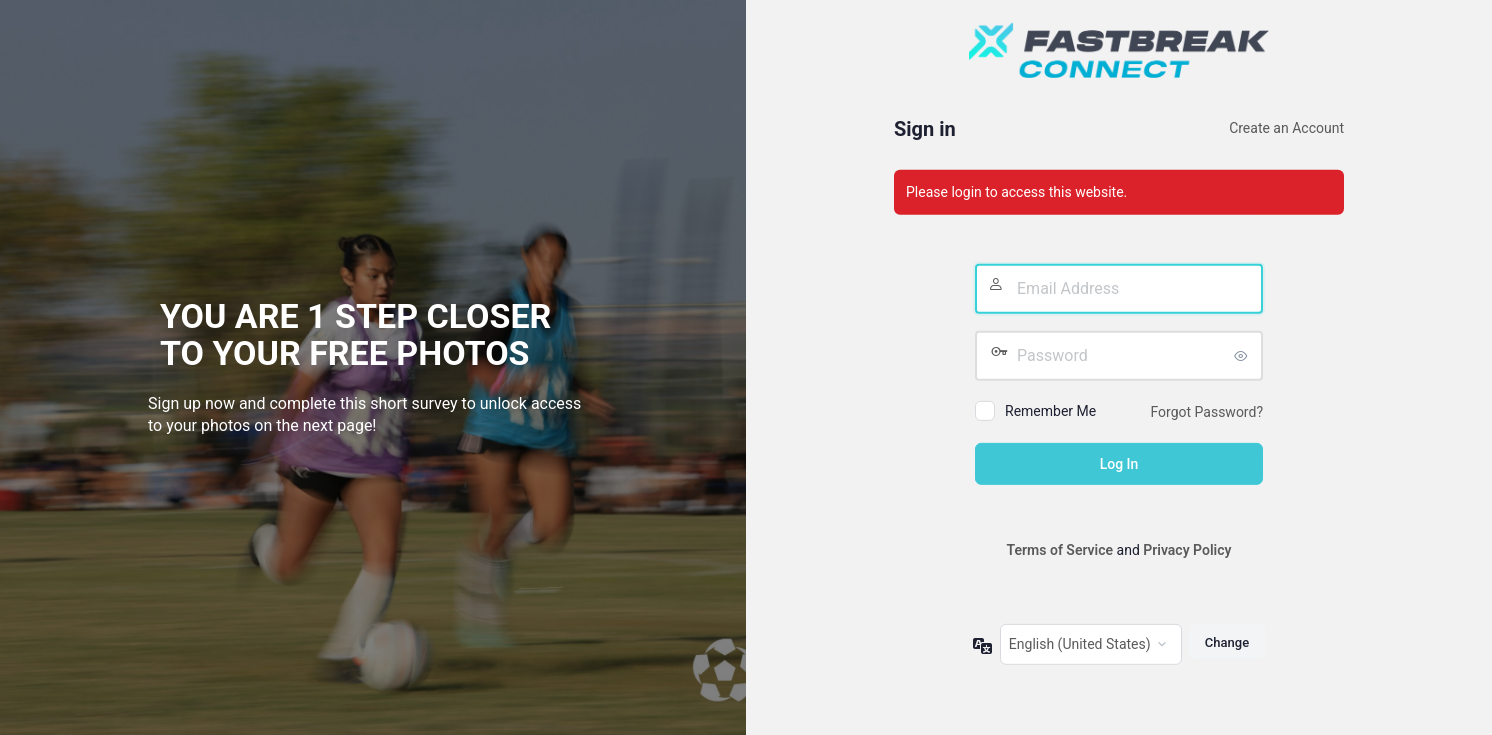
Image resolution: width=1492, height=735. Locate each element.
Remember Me (1050, 411)
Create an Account (1286, 128)
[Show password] (1243, 356)
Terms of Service (1060, 550)
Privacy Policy (1187, 550)
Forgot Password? (1206, 412)
